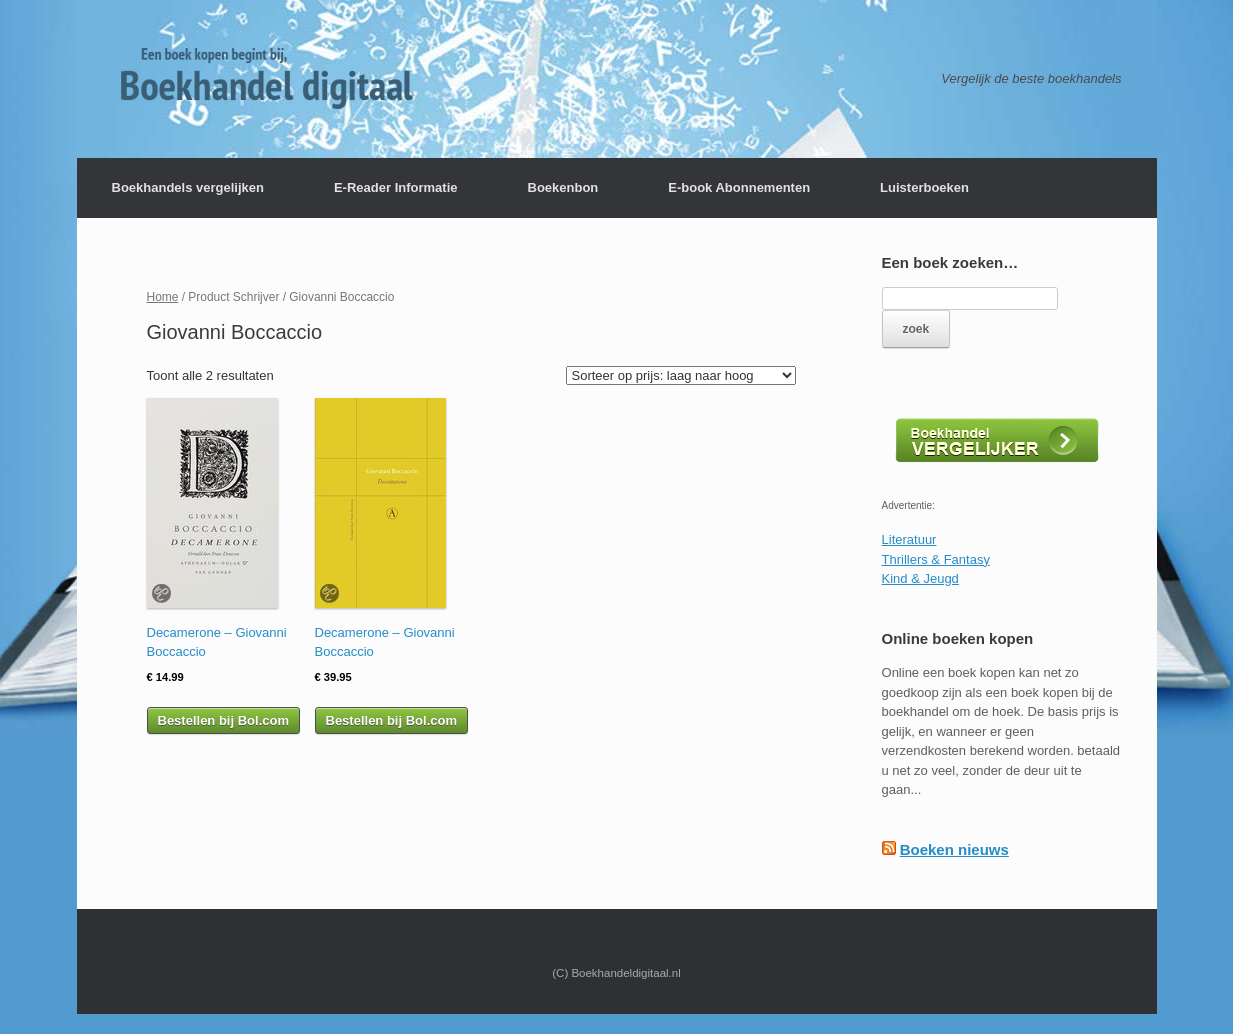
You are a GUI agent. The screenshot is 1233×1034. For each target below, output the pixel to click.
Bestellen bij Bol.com (223, 720)
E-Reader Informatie (396, 187)
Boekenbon (563, 187)
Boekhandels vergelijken (188, 187)
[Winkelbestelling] (681, 375)
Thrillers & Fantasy (936, 559)
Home (163, 297)
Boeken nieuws (954, 849)
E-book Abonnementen (739, 187)
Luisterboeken (924, 187)
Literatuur (909, 539)
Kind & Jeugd (920, 578)
